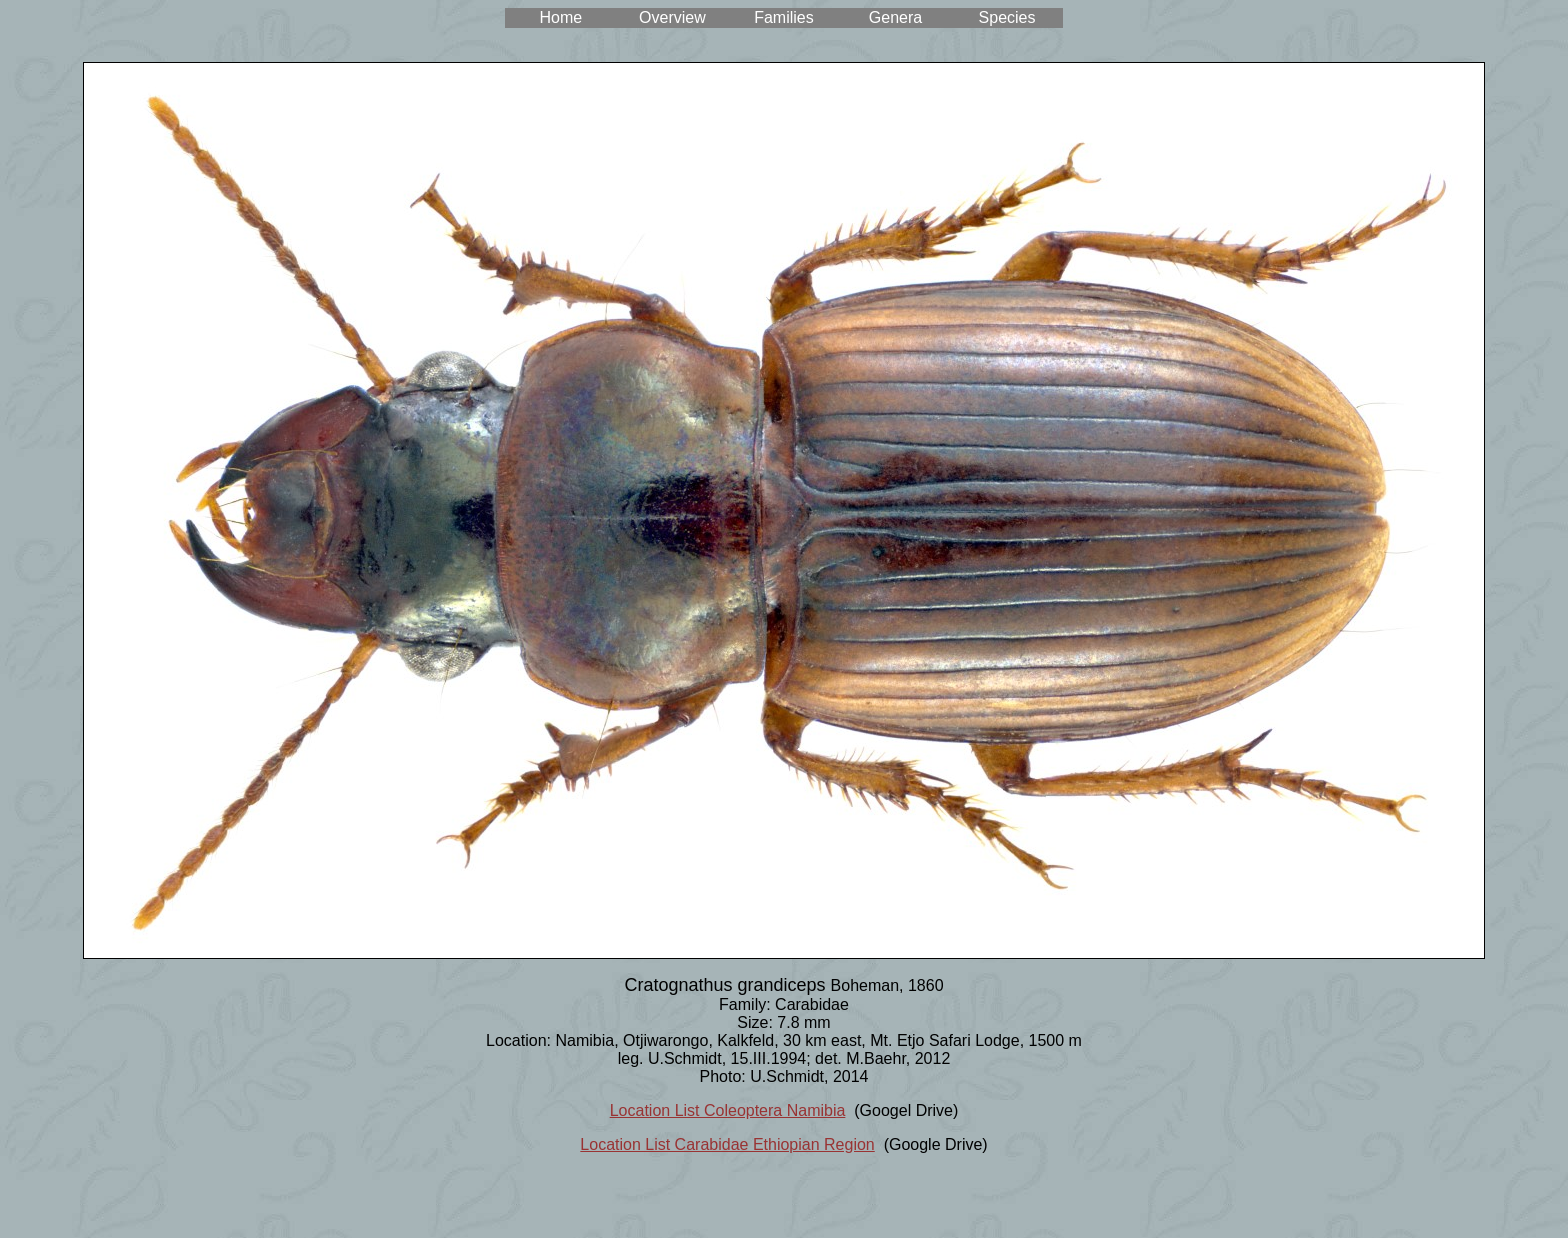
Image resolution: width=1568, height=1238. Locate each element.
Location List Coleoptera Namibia (728, 1110)
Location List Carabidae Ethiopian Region (727, 1144)
